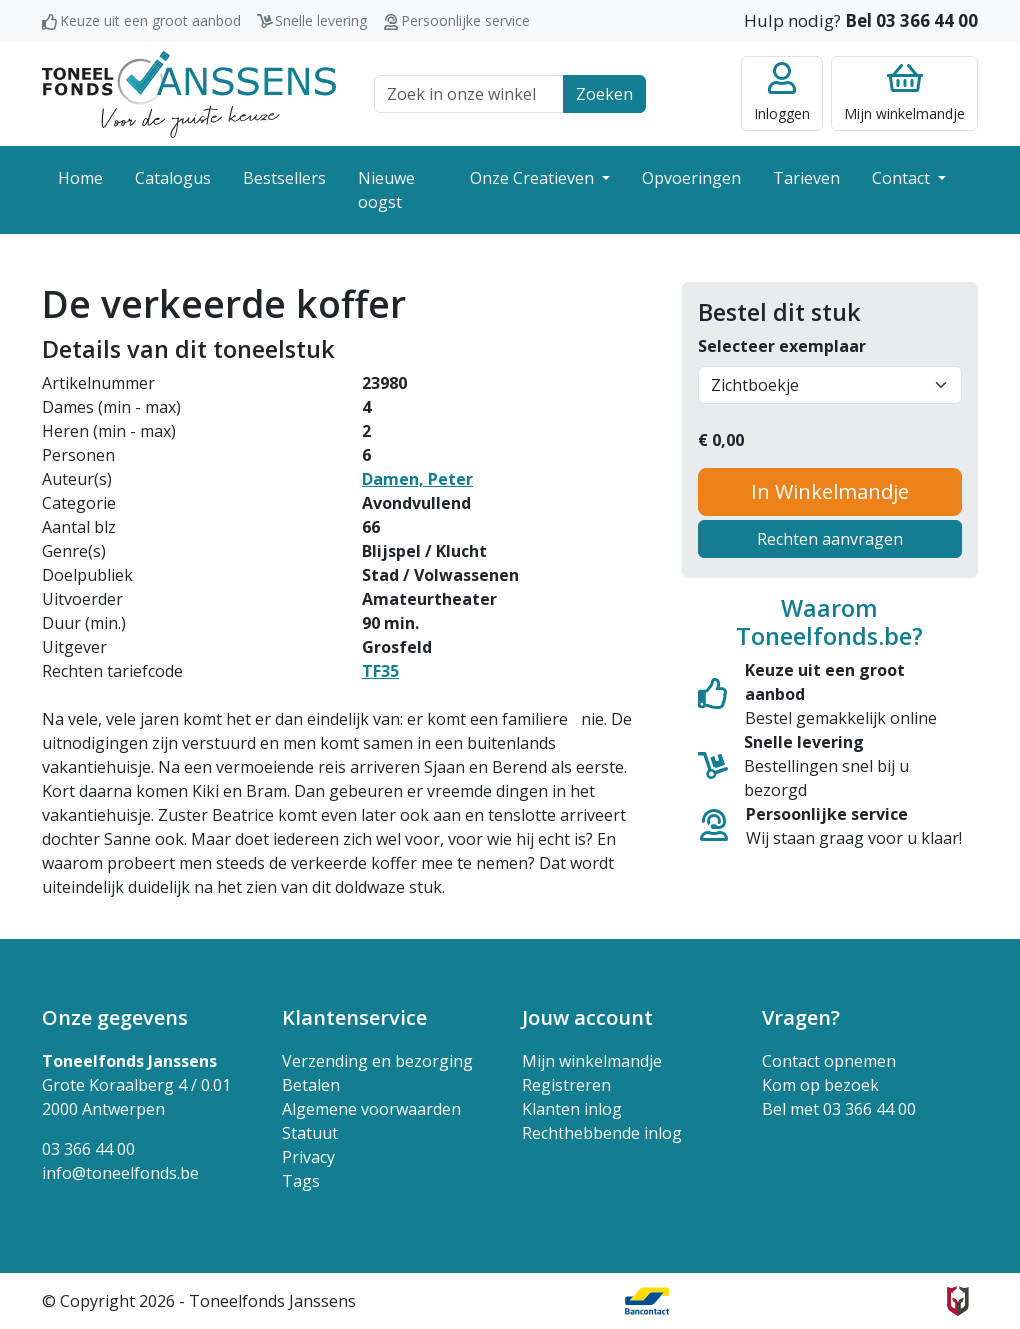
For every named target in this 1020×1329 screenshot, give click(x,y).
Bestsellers (284, 178)
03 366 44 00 (88, 1149)
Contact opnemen (829, 1061)
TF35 (380, 671)
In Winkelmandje (830, 491)
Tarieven (806, 178)
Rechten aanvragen (830, 539)
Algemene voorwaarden (371, 1109)
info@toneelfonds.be (120, 1173)
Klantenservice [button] (354, 1017)
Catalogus (173, 178)
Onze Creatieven (534, 178)
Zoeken (604, 94)
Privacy (308, 1157)
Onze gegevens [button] (115, 1017)
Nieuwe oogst (386, 190)
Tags (301, 1181)
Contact (903, 178)
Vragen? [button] (801, 1017)
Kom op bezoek (820, 1085)
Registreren (566, 1085)
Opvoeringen (691, 178)
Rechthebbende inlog (602, 1133)
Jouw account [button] (587, 1017)
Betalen (311, 1085)
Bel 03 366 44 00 (911, 20)
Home (80, 178)
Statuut (310, 1133)
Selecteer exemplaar (782, 346)
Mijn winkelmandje (592, 1061)
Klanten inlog (572, 1109)
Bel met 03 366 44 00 (839, 1109)
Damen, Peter (417, 479)
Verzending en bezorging (377, 1061)
